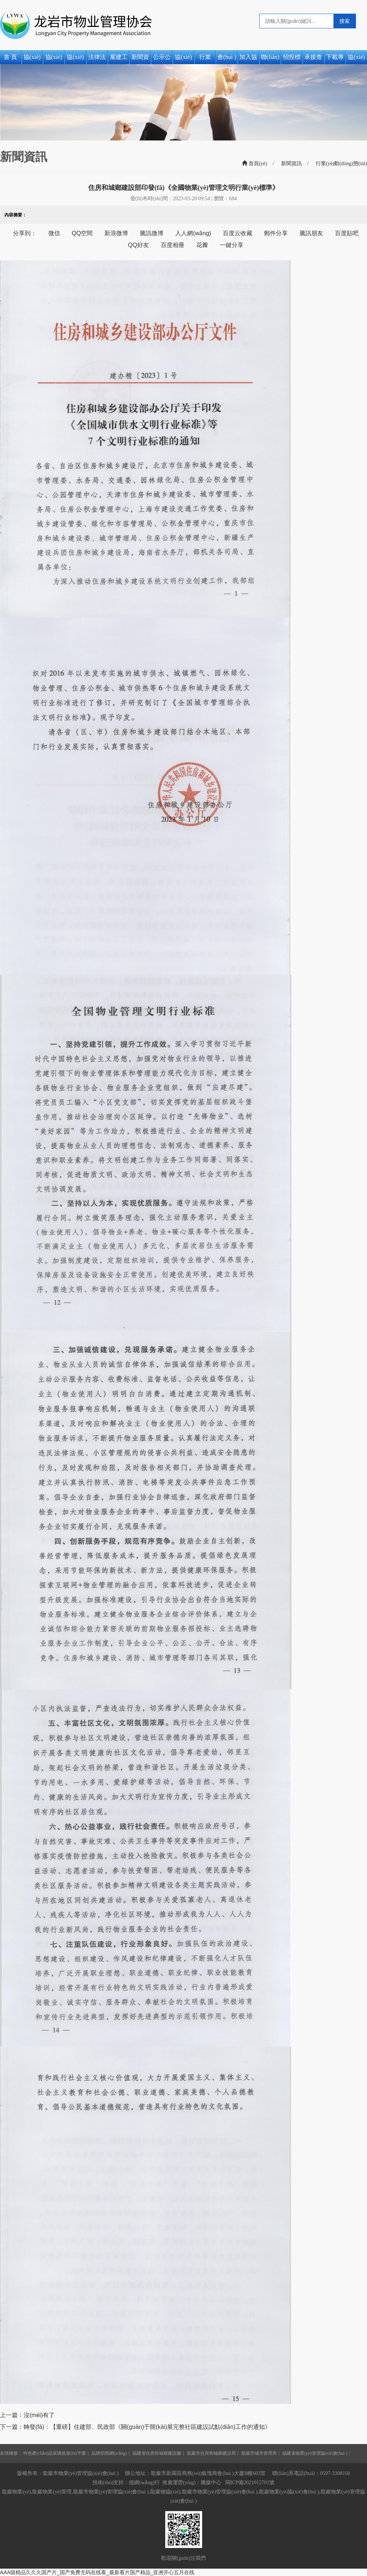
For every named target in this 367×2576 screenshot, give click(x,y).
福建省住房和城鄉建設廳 (156, 2453)
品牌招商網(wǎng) (109, 2453)
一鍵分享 (231, 245)
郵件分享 (276, 233)
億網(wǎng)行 (144, 2482)
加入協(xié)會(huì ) (248, 59)
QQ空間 (82, 233)
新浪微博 (116, 233)
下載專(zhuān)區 (335, 59)
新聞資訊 (140, 59)
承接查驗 (313, 59)
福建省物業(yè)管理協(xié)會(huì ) (314, 2453)
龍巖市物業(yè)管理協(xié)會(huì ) (220, 2492)
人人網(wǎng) (193, 233)
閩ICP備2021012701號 (250, 2482)
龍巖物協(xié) (165, 2492)
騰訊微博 (151, 233)
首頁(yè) (254, 163)
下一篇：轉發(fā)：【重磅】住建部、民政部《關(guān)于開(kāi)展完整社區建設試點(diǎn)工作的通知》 (135, 2427)
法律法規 (97, 59)
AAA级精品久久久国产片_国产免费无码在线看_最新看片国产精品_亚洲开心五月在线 (97, 2572)
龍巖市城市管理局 (259, 2453)
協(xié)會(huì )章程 (75, 59)
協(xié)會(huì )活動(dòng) (356, 59)
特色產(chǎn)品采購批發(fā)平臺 (54, 2453)
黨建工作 (119, 59)
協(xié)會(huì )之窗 (31, 59)
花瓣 (202, 245)
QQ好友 (138, 245)
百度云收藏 (237, 233)
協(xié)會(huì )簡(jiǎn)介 (53, 59)
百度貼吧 (347, 233)
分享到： (25, 233)
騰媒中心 (211, 2482)
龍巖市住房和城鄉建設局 (211, 2453)
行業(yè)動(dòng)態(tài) (205, 59)
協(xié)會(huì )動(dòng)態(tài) (183, 59)
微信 (54, 233)
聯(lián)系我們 (270, 59)
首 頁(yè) (10, 59)
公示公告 (162, 59)
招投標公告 (292, 59)
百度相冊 (172, 245)
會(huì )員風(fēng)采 (227, 59)
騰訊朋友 (311, 233)
